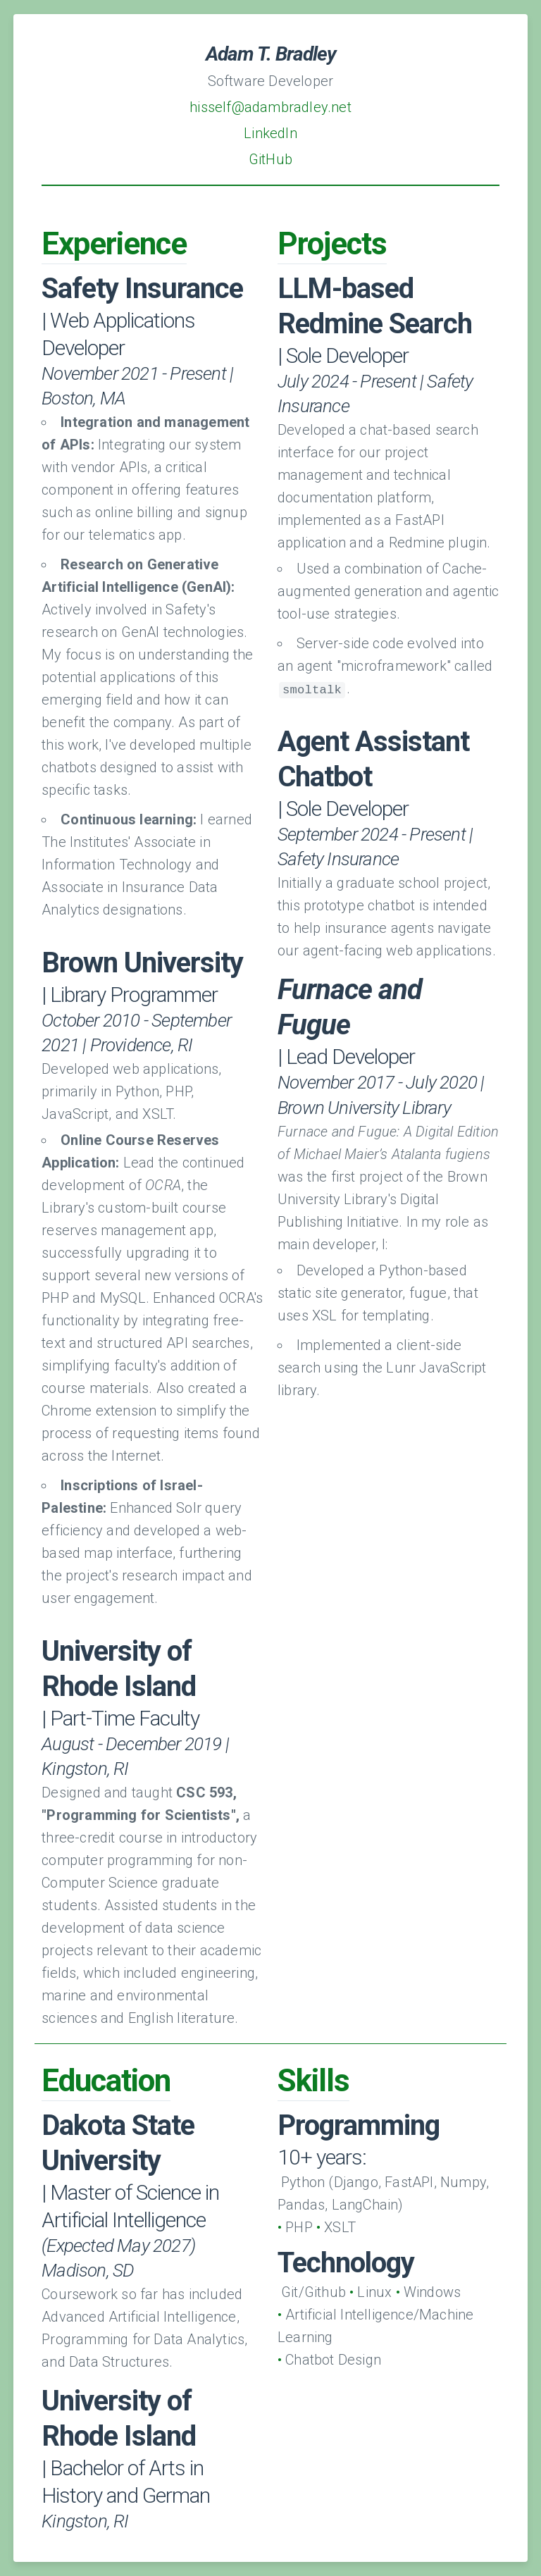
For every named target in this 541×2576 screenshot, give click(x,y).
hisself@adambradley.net (270, 107)
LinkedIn (270, 133)
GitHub (270, 159)
